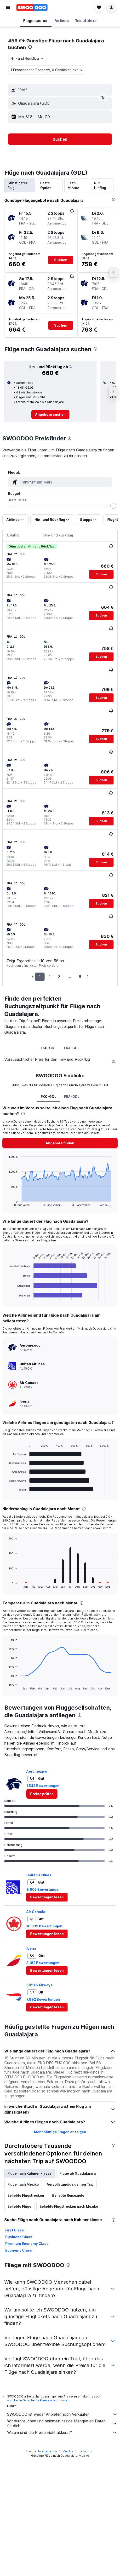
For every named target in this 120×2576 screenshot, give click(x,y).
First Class (14, 2230)
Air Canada (35, 1912)
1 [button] (40, 976)
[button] (8, 7)
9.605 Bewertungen (43, 1889)
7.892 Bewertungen (43, 1999)
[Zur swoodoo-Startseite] (32, 7)
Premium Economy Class (27, 2244)
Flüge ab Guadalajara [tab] (78, 2173)
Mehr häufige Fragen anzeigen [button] (60, 2132)
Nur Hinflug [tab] (100, 185)
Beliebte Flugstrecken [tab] (25, 2195)
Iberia (31, 1948)
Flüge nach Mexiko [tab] (23, 2184)
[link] (50, 414)
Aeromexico (36, 1771)
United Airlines (38, 1875)
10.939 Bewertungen (44, 1926)
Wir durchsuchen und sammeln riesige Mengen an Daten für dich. (62, 2423)
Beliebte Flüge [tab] (19, 2206)
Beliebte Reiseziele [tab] (68, 2195)
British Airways (39, 1985)
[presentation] (30, 47)
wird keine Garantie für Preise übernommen (38, 2400)
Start (29, 2451)
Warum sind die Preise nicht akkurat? (62, 2432)
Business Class (18, 2237)
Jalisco (84, 2451)
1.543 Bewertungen (42, 1786)
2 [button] (49, 976)
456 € (15, 41)
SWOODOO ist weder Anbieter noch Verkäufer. (62, 2414)
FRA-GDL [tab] (72, 1048)
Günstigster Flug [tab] (17, 185)
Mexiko (68, 2451)
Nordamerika (47, 2451)
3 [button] (59, 976)
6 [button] (80, 976)
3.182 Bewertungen (42, 1963)
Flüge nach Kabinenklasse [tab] (29, 2173)
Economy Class (18, 2250)
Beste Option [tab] (45, 185)
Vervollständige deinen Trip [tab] (70, 2184)
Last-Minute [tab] (73, 185)
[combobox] (27, 58)
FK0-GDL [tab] (48, 1048)
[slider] (113, 506)
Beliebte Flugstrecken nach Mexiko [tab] (69, 2206)
